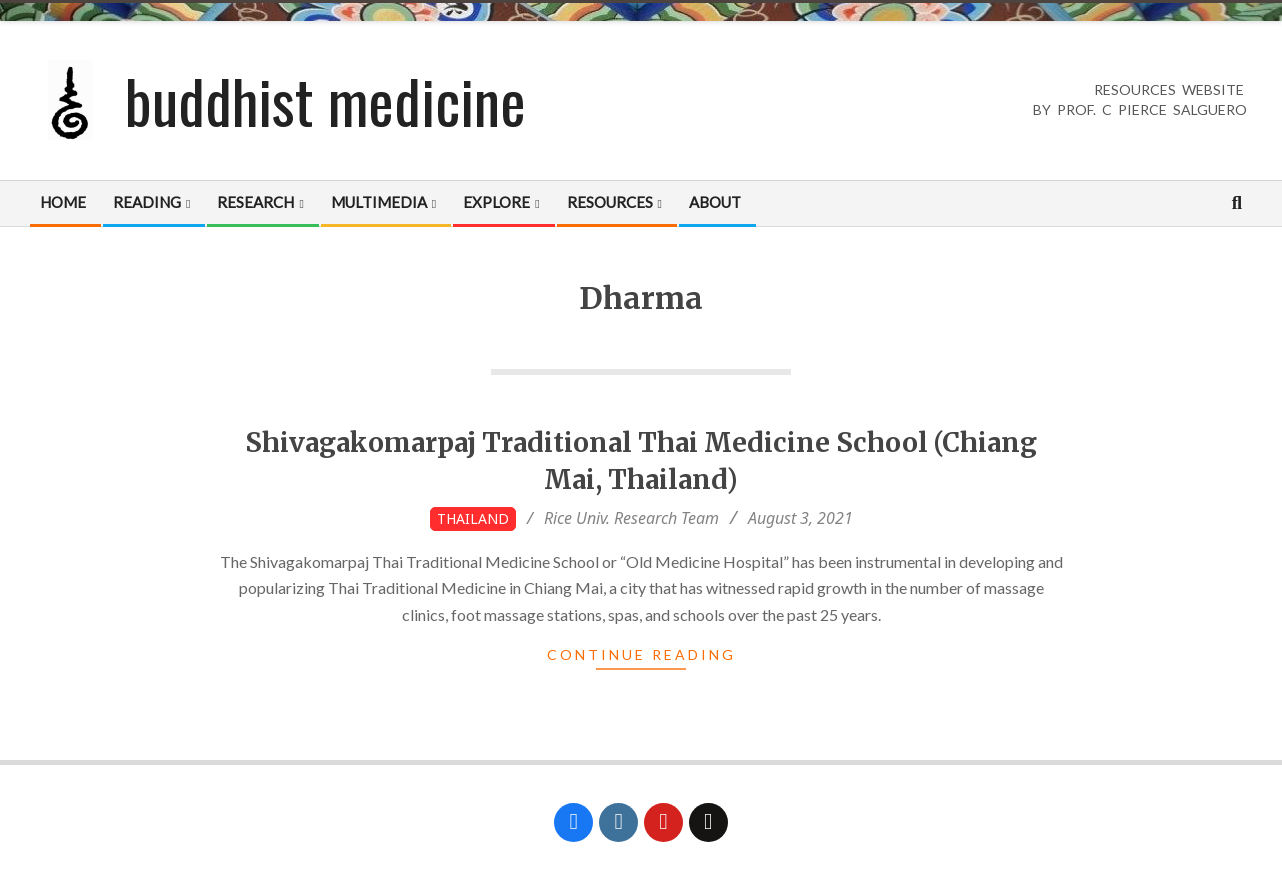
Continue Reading (641, 654)
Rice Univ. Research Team (631, 518)
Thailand (473, 518)
